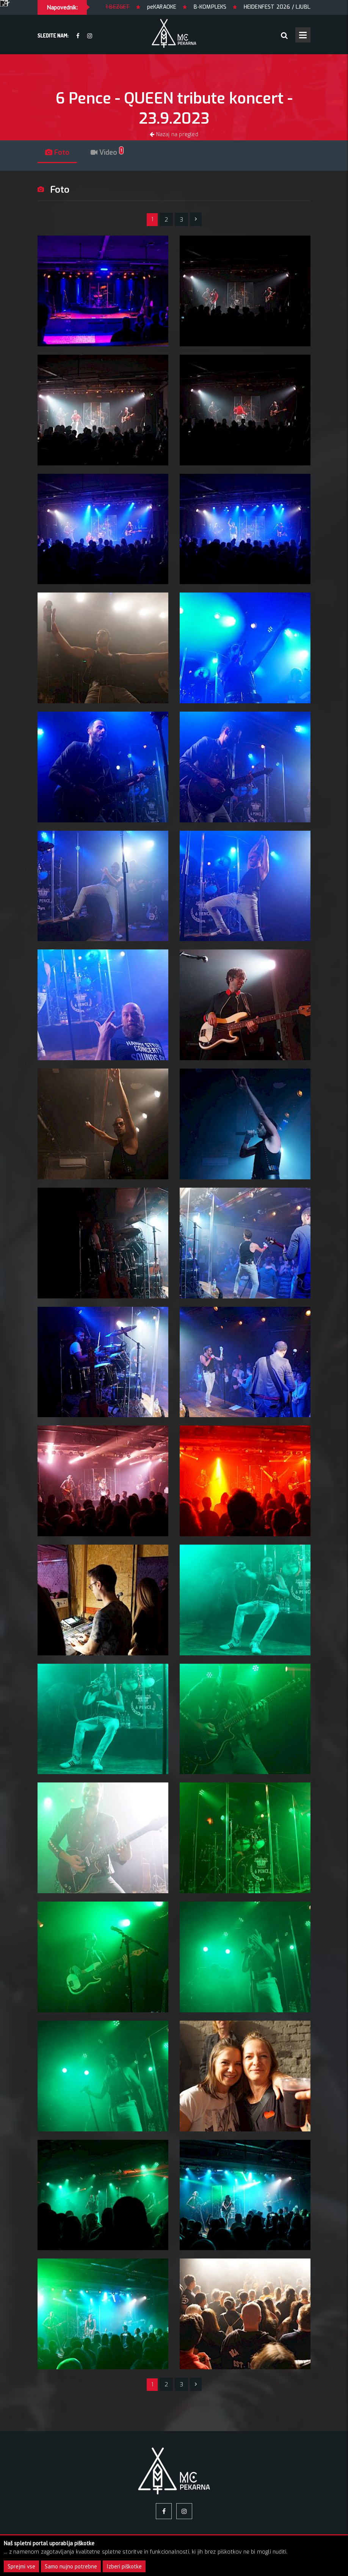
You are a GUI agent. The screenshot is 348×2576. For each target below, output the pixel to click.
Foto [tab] (57, 152)
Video (107, 152)
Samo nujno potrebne (71, 2566)
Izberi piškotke (124, 2566)
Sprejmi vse (21, 2566)
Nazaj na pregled (174, 134)
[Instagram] (89, 36)
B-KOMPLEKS (237, 7)
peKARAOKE (189, 7)
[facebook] (78, 36)
